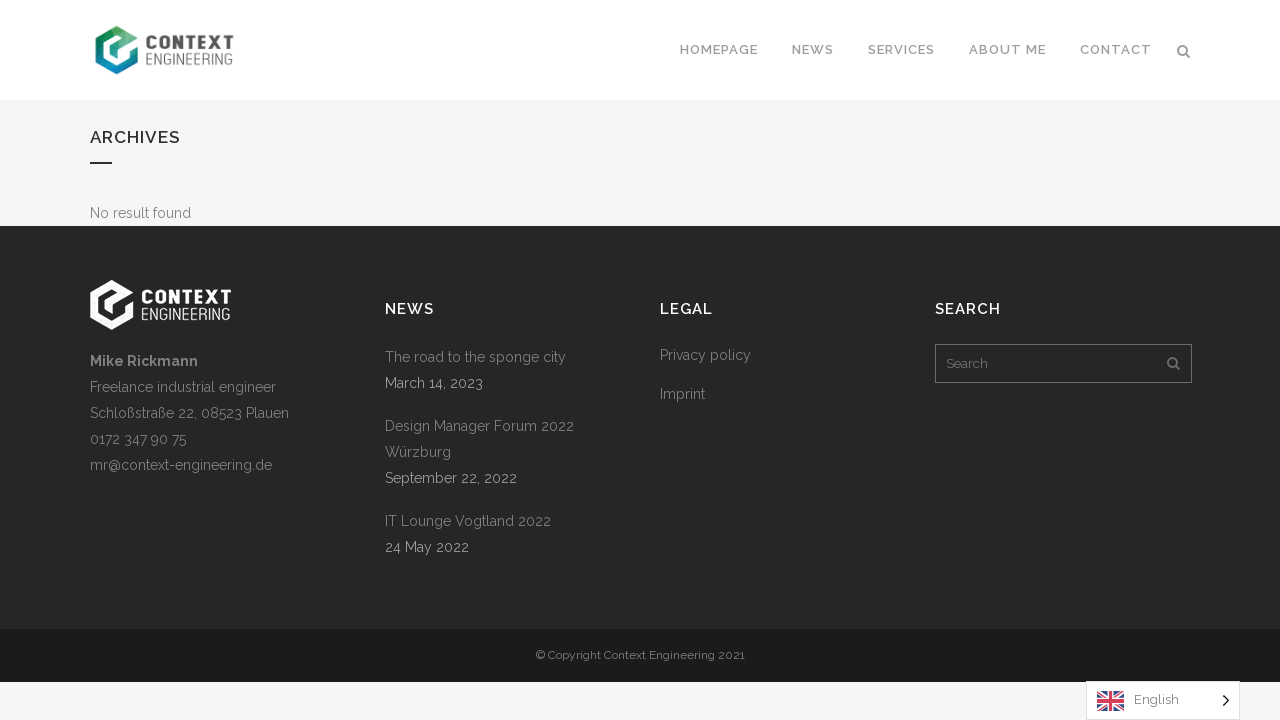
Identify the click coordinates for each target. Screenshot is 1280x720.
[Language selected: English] (1163, 700)
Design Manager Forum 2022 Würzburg (479, 439)
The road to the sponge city (475, 357)
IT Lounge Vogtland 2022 (468, 521)
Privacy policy (705, 355)
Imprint (682, 394)
